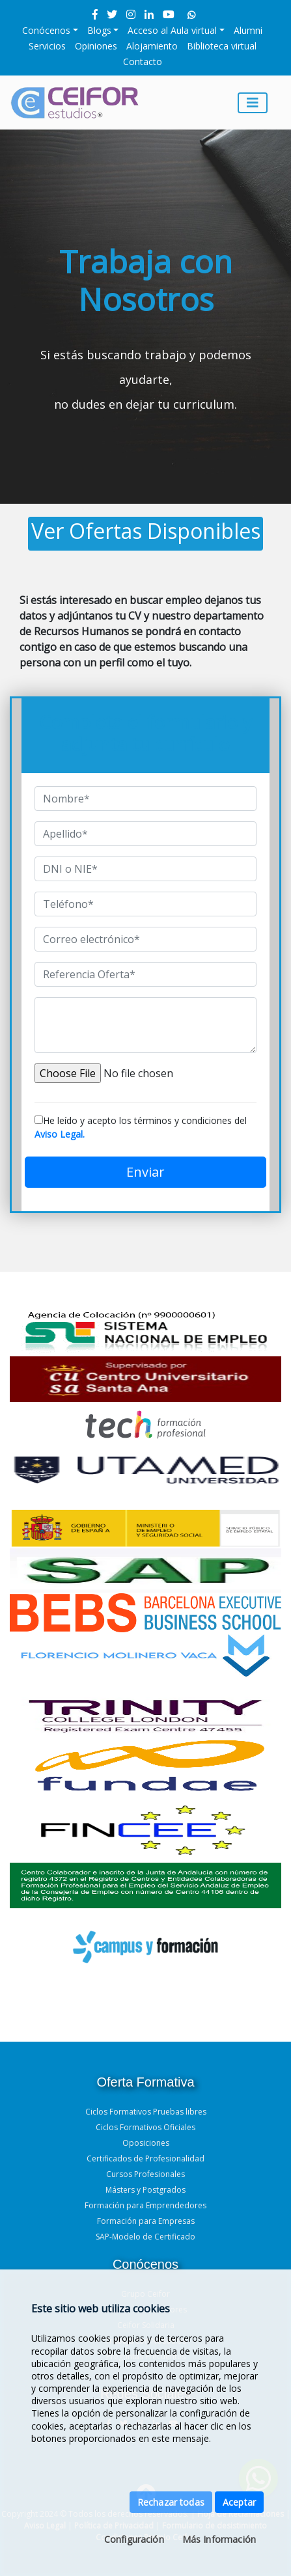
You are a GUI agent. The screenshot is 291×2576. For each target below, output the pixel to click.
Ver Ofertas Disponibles (145, 531)
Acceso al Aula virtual (172, 30)
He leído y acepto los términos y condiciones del (141, 1127)
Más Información (219, 2539)
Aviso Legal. (60, 1134)
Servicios (47, 46)
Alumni (248, 30)
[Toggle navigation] (253, 102)
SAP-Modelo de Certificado (145, 2236)
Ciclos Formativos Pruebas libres (145, 2111)
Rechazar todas (170, 2502)
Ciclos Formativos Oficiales (145, 2127)
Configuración (134, 2539)
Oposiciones (145, 2142)
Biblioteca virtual (221, 46)
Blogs (99, 30)
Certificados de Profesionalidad (145, 2158)
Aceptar (239, 2502)
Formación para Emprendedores (145, 2205)
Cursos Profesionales (145, 2174)
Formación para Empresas (146, 2221)
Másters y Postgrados (145, 2189)
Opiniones (96, 46)
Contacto (142, 61)
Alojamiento (152, 46)
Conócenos (46, 30)
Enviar (145, 1172)
